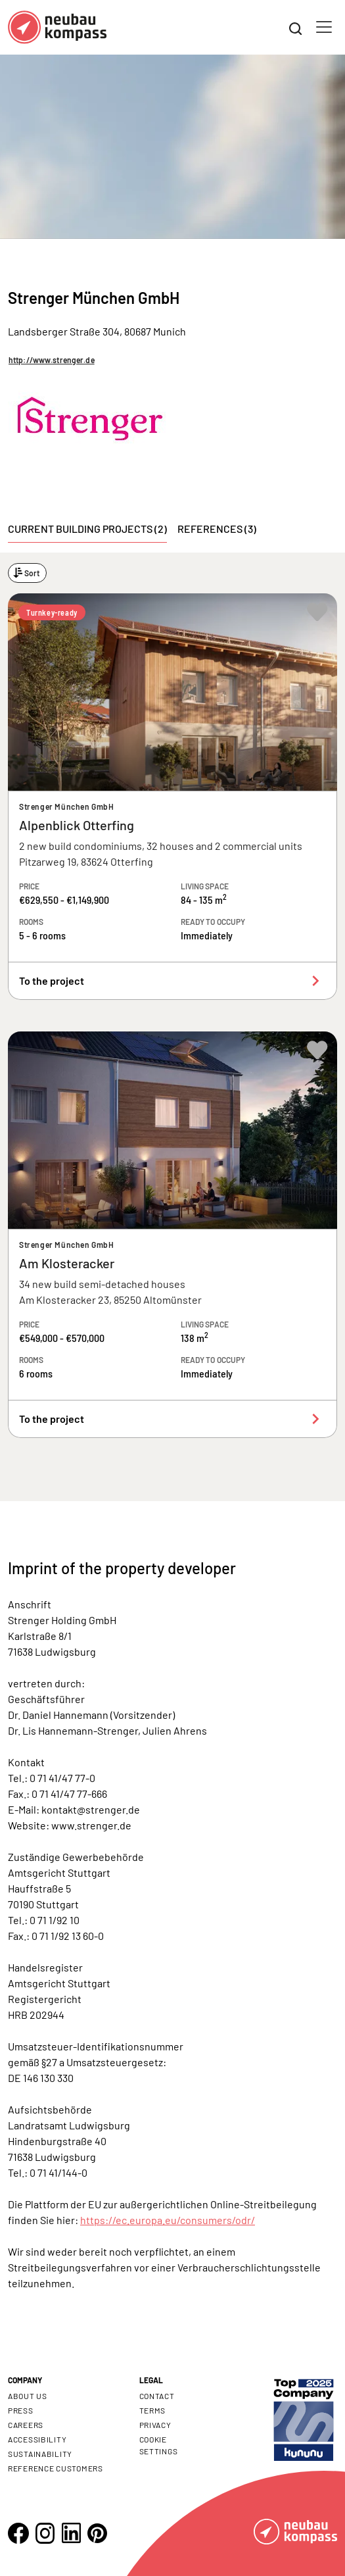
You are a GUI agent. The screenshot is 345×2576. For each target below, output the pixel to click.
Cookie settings (158, 2445)
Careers (25, 2424)
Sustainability (40, 2453)
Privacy (155, 2424)
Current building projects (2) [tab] (87, 528)
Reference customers (55, 2468)
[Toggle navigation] (324, 27)
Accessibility (37, 2439)
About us (27, 2395)
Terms (152, 2410)
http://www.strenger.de (52, 359)
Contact (157, 2395)
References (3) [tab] (216, 528)
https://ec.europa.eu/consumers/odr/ (167, 2220)
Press (21, 2410)
